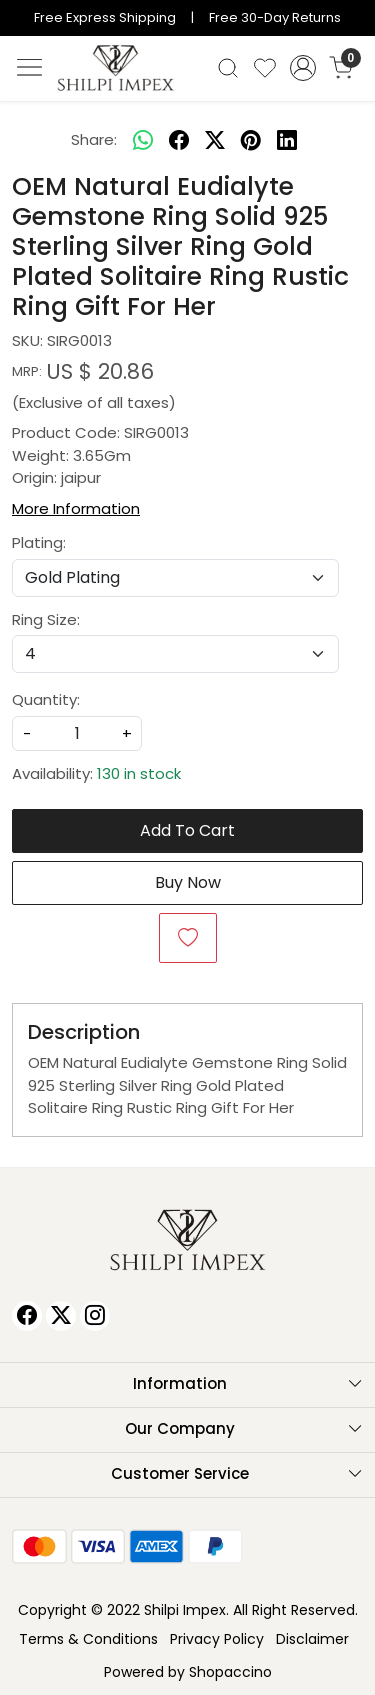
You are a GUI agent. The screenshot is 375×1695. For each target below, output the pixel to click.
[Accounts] (302, 68)
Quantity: (46, 699)
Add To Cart (187, 830)
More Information (76, 508)
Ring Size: (46, 619)
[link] (228, 68)
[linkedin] (287, 141)
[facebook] (179, 141)
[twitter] (215, 141)
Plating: (39, 542)
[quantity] (77, 733)
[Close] (352, 22)
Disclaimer (312, 1639)
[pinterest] (251, 141)
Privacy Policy (217, 1639)
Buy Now (188, 882)
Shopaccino (230, 1672)
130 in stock (139, 773)
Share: (94, 139)
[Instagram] (95, 1316)
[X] (61, 1316)
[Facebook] (27, 1316)
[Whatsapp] (143, 141)
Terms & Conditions (88, 1639)
